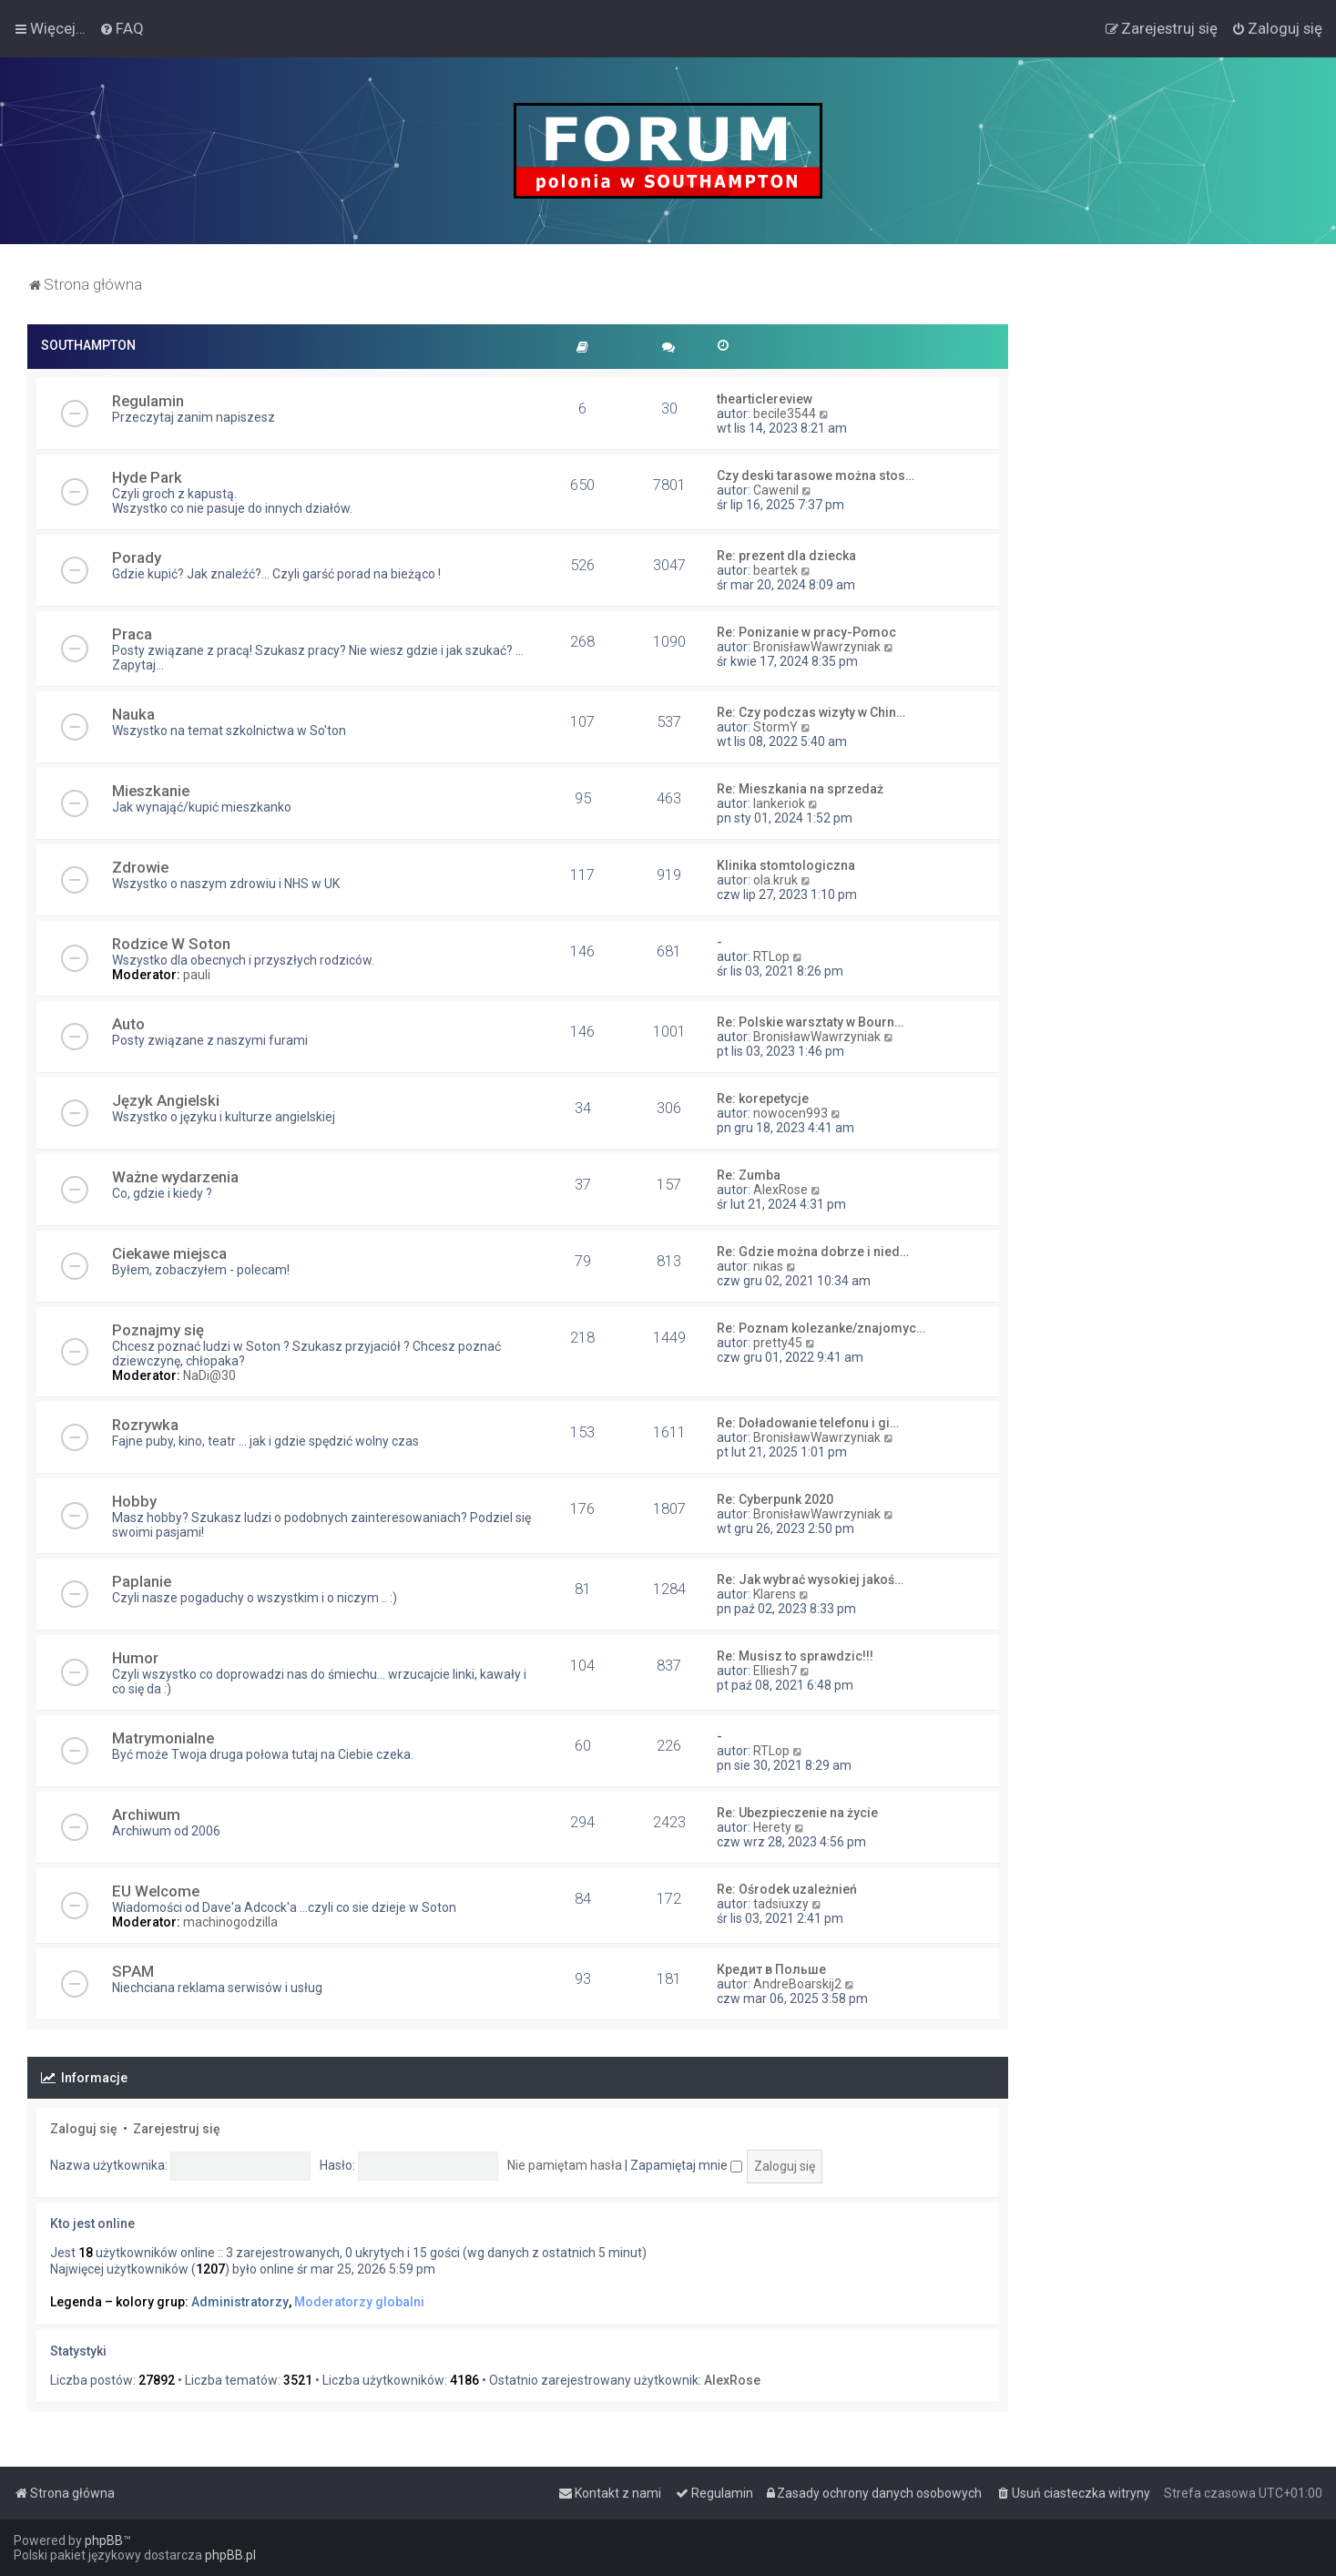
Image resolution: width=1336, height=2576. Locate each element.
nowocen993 (790, 1113)
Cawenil (776, 490)
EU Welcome (155, 1891)
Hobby (134, 1501)
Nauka (133, 714)
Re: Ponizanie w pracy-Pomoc (806, 632)
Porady (136, 557)
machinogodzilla (230, 1922)
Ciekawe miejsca (169, 1253)
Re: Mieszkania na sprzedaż (800, 789)
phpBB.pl (230, 2555)
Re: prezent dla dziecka (786, 555)
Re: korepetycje (763, 1098)
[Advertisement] (1172, 597)
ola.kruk (775, 880)
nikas (768, 1266)
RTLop (771, 956)
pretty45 (777, 1342)
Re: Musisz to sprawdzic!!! (795, 1656)
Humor (135, 1658)
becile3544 (784, 413)
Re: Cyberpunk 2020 (775, 1499)
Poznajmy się (158, 1330)
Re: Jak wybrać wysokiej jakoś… (810, 1579)
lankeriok (779, 803)
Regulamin (148, 401)
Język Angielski (165, 1100)
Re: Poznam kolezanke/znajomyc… (821, 1328)
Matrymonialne (163, 1738)
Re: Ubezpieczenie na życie (797, 1812)
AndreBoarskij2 (797, 1984)
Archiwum (146, 1814)
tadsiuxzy (781, 1903)
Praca (132, 634)
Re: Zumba (748, 1175)
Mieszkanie (150, 791)
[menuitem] (121, 28)
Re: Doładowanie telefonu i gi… (808, 1423)
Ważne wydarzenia (175, 1177)
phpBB (104, 2540)
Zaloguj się (83, 2128)
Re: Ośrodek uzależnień (787, 1889)
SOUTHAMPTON (88, 345)
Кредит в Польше (771, 1969)
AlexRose (780, 1189)
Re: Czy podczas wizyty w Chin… (811, 712)
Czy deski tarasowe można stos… (815, 475)
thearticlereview (764, 399)
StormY (775, 727)
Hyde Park (147, 477)
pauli (196, 974)
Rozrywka (145, 1425)
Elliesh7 (775, 1670)
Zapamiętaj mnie (686, 2165)
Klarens (774, 1594)
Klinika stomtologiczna (786, 865)
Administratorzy (240, 2302)
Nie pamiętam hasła (564, 2165)
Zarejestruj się (176, 2128)
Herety (772, 1827)
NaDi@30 (209, 1375)
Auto (128, 1024)
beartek (775, 570)
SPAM (133, 1971)
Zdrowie (140, 867)
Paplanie (141, 1581)
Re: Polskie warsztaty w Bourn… (810, 1022)
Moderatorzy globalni (359, 2302)
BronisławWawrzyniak (817, 646)
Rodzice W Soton (171, 944)
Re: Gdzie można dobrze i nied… (813, 1251)
